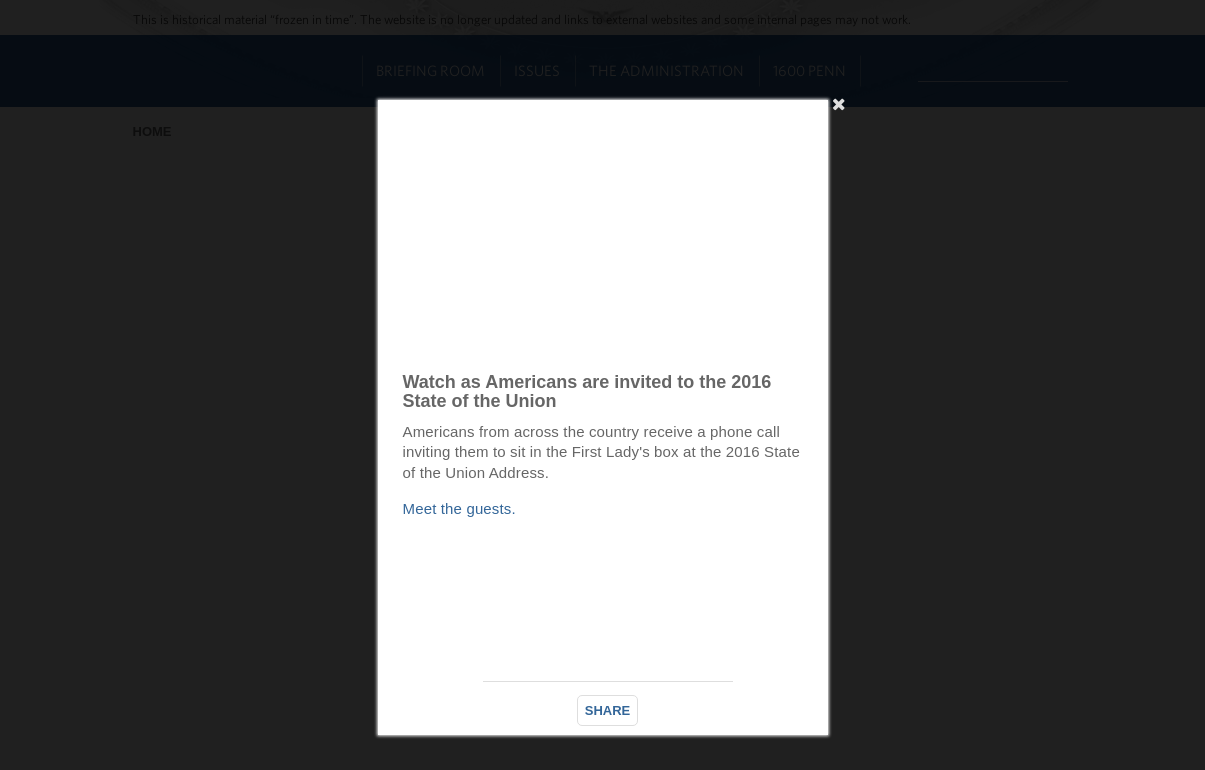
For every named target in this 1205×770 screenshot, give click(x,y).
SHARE (608, 710)
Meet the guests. (459, 508)
